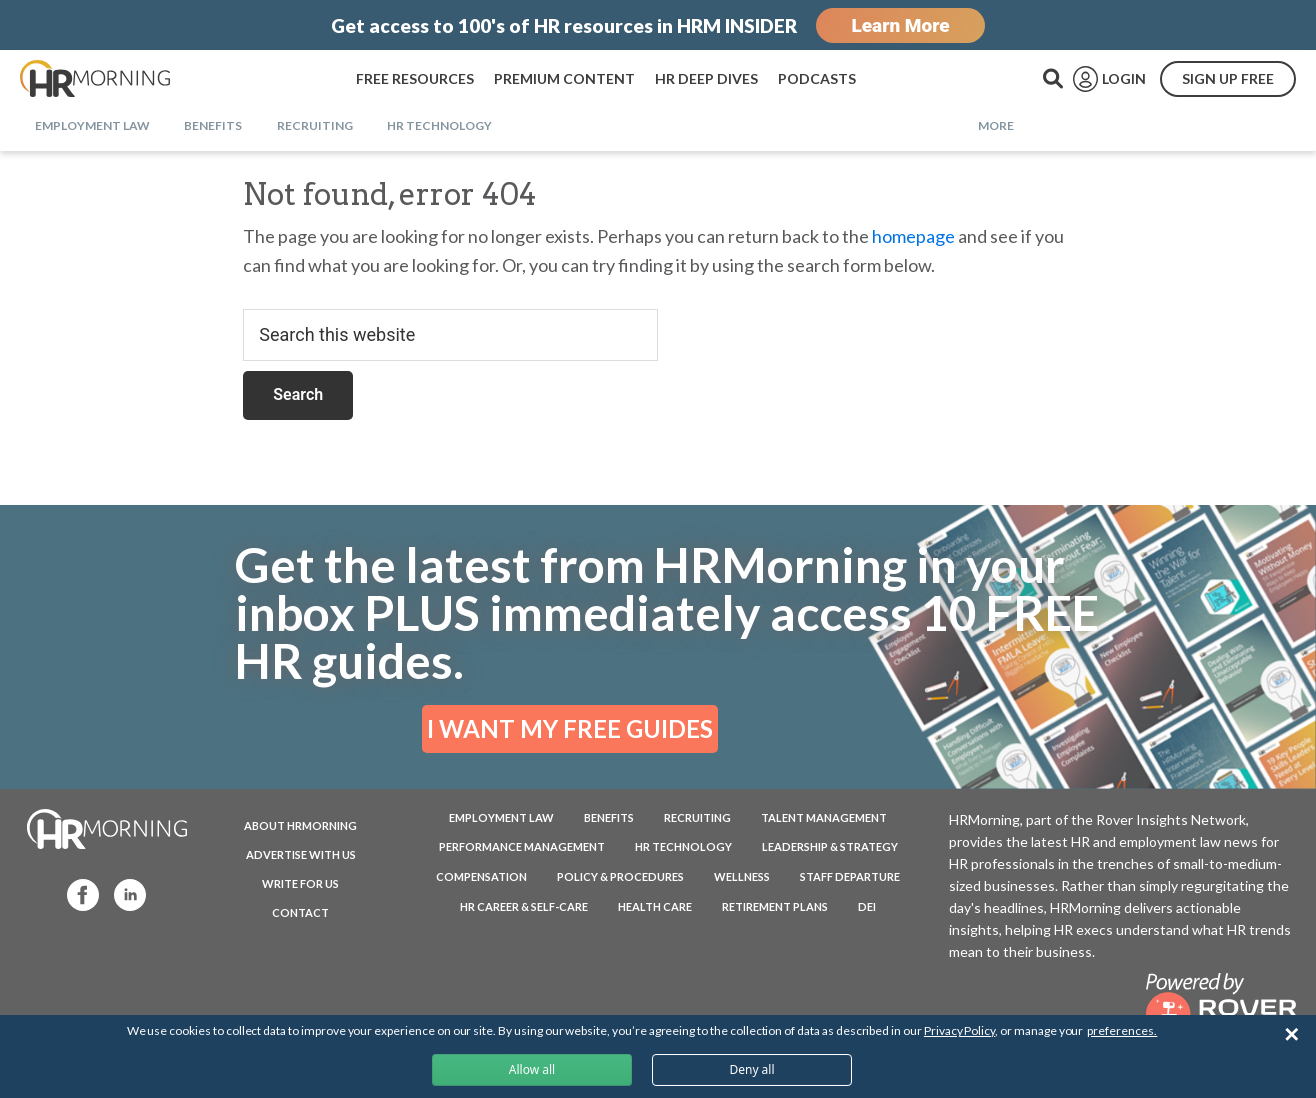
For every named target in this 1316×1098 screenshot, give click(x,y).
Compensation (481, 876)
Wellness (742, 876)
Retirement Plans (775, 906)
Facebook (74, 893)
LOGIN (1124, 78)
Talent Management (824, 817)
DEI (867, 906)
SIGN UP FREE (1228, 78)
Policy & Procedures (620, 876)
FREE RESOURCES (415, 78)
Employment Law (501, 817)
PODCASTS (817, 78)
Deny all (751, 1069)
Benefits (609, 817)
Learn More (900, 25)
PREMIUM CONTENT (564, 78)
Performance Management (522, 846)
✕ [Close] (1291, 1034)
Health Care (655, 906)
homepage (913, 236)
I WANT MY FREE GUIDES (570, 728)
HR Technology (683, 846)
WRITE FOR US (300, 883)
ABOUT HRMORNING (300, 825)
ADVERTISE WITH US (301, 854)
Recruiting (697, 817)
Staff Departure (850, 876)
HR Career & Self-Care (524, 906)
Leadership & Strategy (830, 846)
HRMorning (95, 79)
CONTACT (300, 912)
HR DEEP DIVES (706, 78)
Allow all (532, 1069)
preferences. (1122, 1030)
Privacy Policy (959, 1030)
